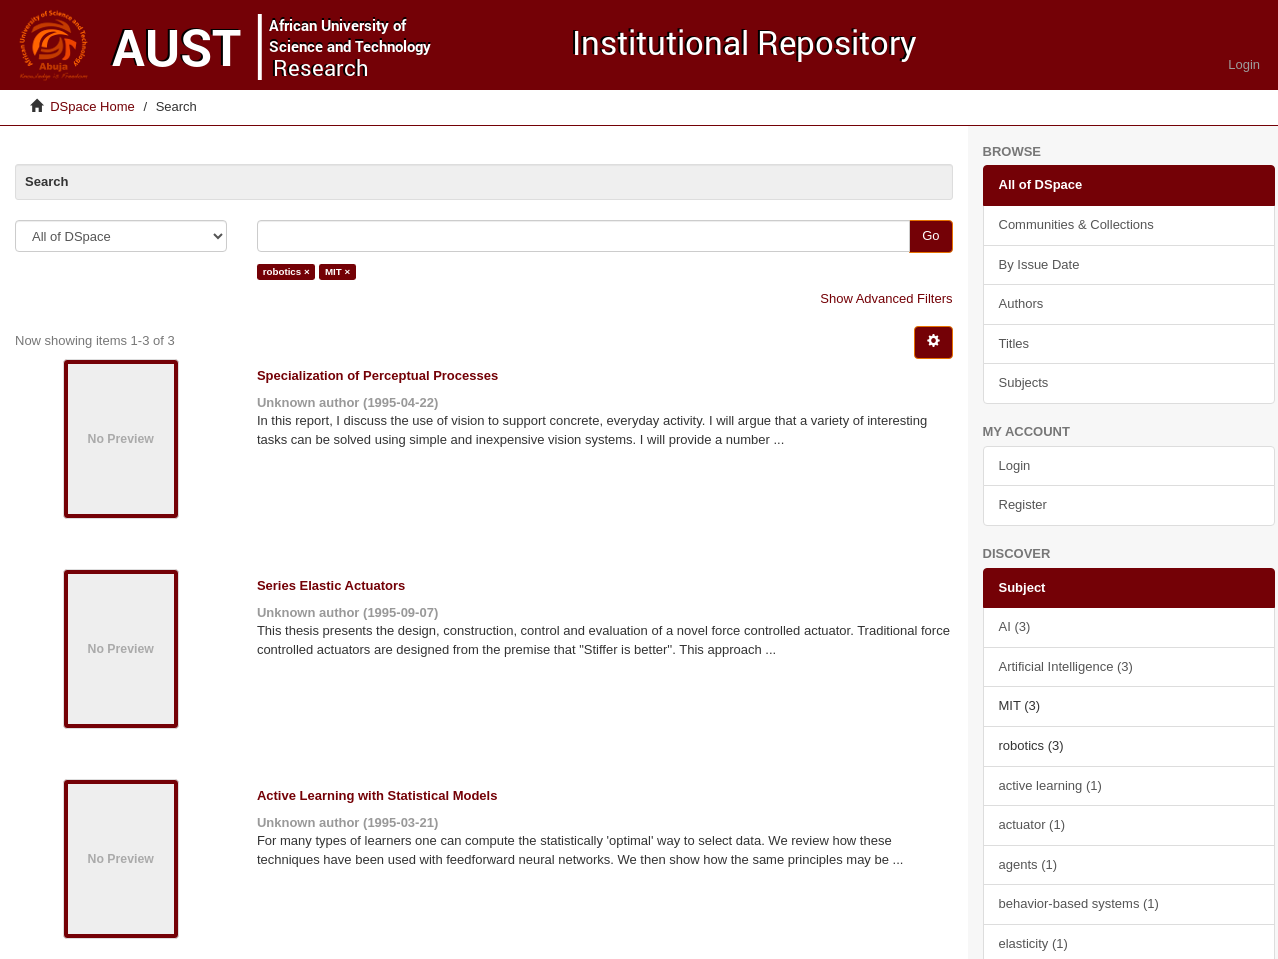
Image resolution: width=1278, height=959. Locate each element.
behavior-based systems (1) (1079, 903)
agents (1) (1028, 864)
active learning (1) (1050, 785)
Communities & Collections (1076, 224)
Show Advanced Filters (886, 298)
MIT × (337, 271)
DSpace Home (92, 106)
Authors (1021, 303)
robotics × (286, 271)
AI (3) (1015, 626)
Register (1023, 504)
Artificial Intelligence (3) (1066, 666)
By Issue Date (1039, 264)
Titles (1014, 343)
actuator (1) (1032, 824)
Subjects (1024, 382)
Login (1015, 465)
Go (930, 235)
